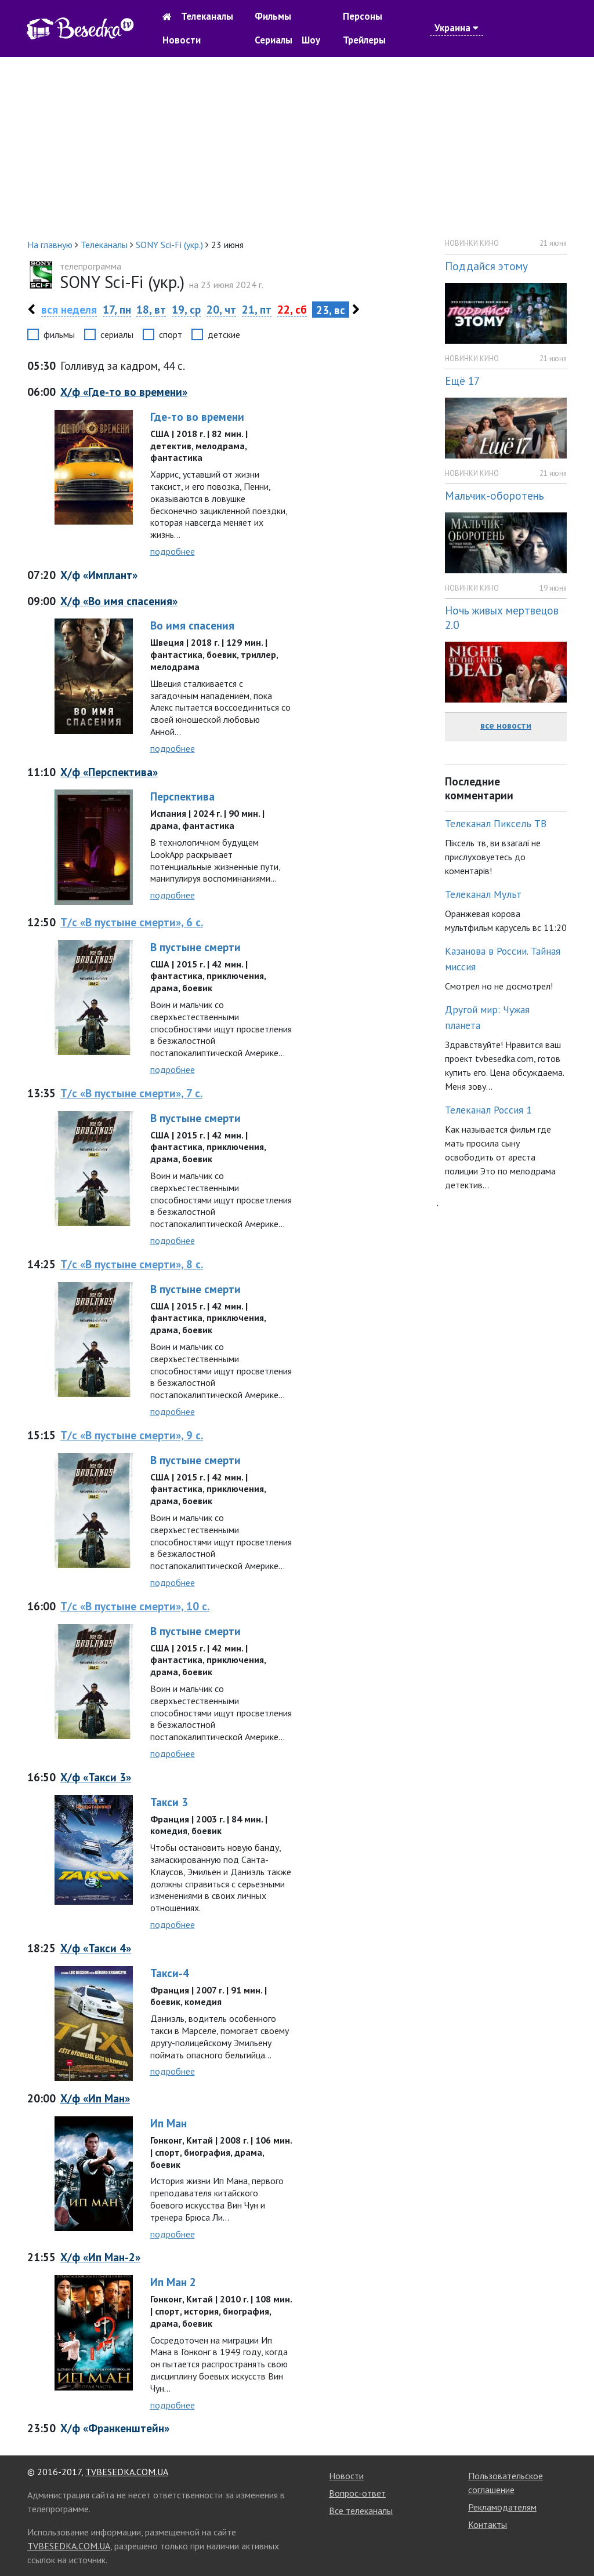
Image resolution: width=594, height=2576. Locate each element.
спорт (170, 334)
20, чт (221, 309)
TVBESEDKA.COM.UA (126, 2471)
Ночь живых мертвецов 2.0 (502, 617)
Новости (181, 40)
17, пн (117, 309)
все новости (505, 725)
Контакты (487, 2524)
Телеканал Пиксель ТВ (495, 823)
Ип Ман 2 (173, 2282)
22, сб (292, 309)
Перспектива (182, 796)
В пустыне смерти (195, 947)
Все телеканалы (361, 2510)
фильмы (59, 334)
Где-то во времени (197, 416)
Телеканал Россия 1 (488, 1109)
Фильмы (273, 16)
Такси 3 (169, 1802)
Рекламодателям (502, 2507)
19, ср (186, 309)
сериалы (116, 334)
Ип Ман (168, 2123)
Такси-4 (169, 1973)
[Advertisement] (297, 147)
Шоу (311, 40)
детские (224, 334)
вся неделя (69, 309)
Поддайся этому (486, 266)
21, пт (256, 309)
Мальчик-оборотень (494, 495)
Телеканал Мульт (483, 894)
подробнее (172, 551)
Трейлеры (364, 40)
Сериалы (273, 40)
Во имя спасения (192, 625)
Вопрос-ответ (357, 2493)
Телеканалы (207, 16)
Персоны (362, 16)
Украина (456, 27)
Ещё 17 (462, 380)
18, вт (151, 309)
